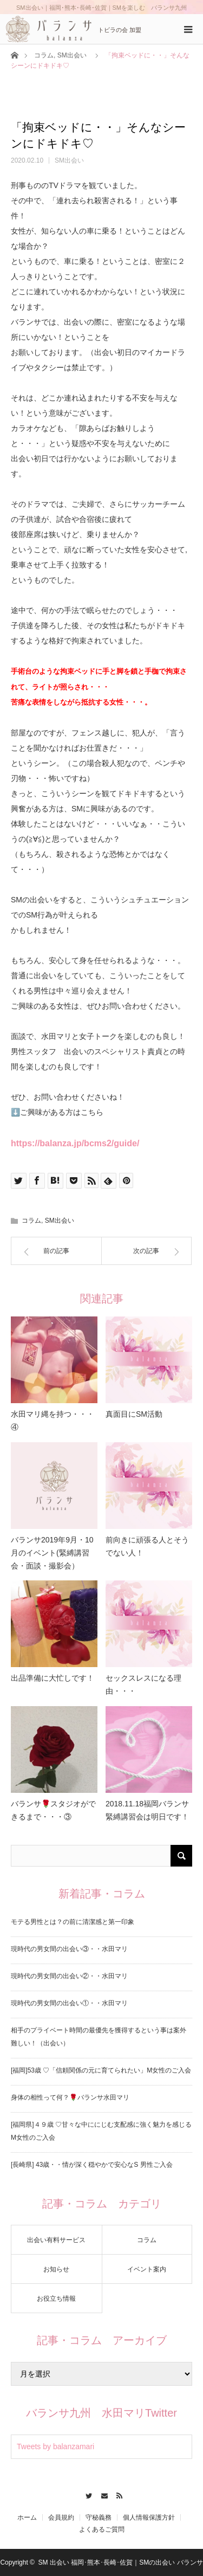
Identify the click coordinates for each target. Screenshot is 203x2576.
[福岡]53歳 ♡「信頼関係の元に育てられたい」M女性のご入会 (101, 2070)
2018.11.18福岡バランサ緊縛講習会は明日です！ (147, 1810)
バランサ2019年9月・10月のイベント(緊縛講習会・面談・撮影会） (52, 1552)
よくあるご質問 (102, 2529)
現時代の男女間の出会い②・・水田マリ (69, 1976)
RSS (117, 2494)
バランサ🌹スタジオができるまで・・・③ (53, 1810)
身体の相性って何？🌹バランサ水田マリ (70, 2097)
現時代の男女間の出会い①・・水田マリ (69, 2003)
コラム (44, 55)
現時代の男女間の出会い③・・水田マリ (69, 1949)
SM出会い (72, 55)
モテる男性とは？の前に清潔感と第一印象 (72, 1922)
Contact (101, 2494)
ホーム (27, 2517)
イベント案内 (146, 2269)
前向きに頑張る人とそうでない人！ (147, 1546)
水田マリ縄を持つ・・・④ (52, 1420)
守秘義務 (99, 2517)
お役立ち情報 (56, 2298)
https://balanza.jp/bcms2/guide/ (75, 1143)
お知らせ (56, 2269)
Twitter (86, 2494)
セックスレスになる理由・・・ (143, 1684)
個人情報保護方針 (149, 2517)
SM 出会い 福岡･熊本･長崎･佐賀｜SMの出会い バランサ (120, 2562)
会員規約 (61, 2517)
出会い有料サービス (56, 2240)
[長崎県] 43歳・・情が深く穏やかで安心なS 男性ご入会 (92, 2164)
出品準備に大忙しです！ (52, 1678)
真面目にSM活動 (134, 1414)
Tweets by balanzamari (55, 2446)
